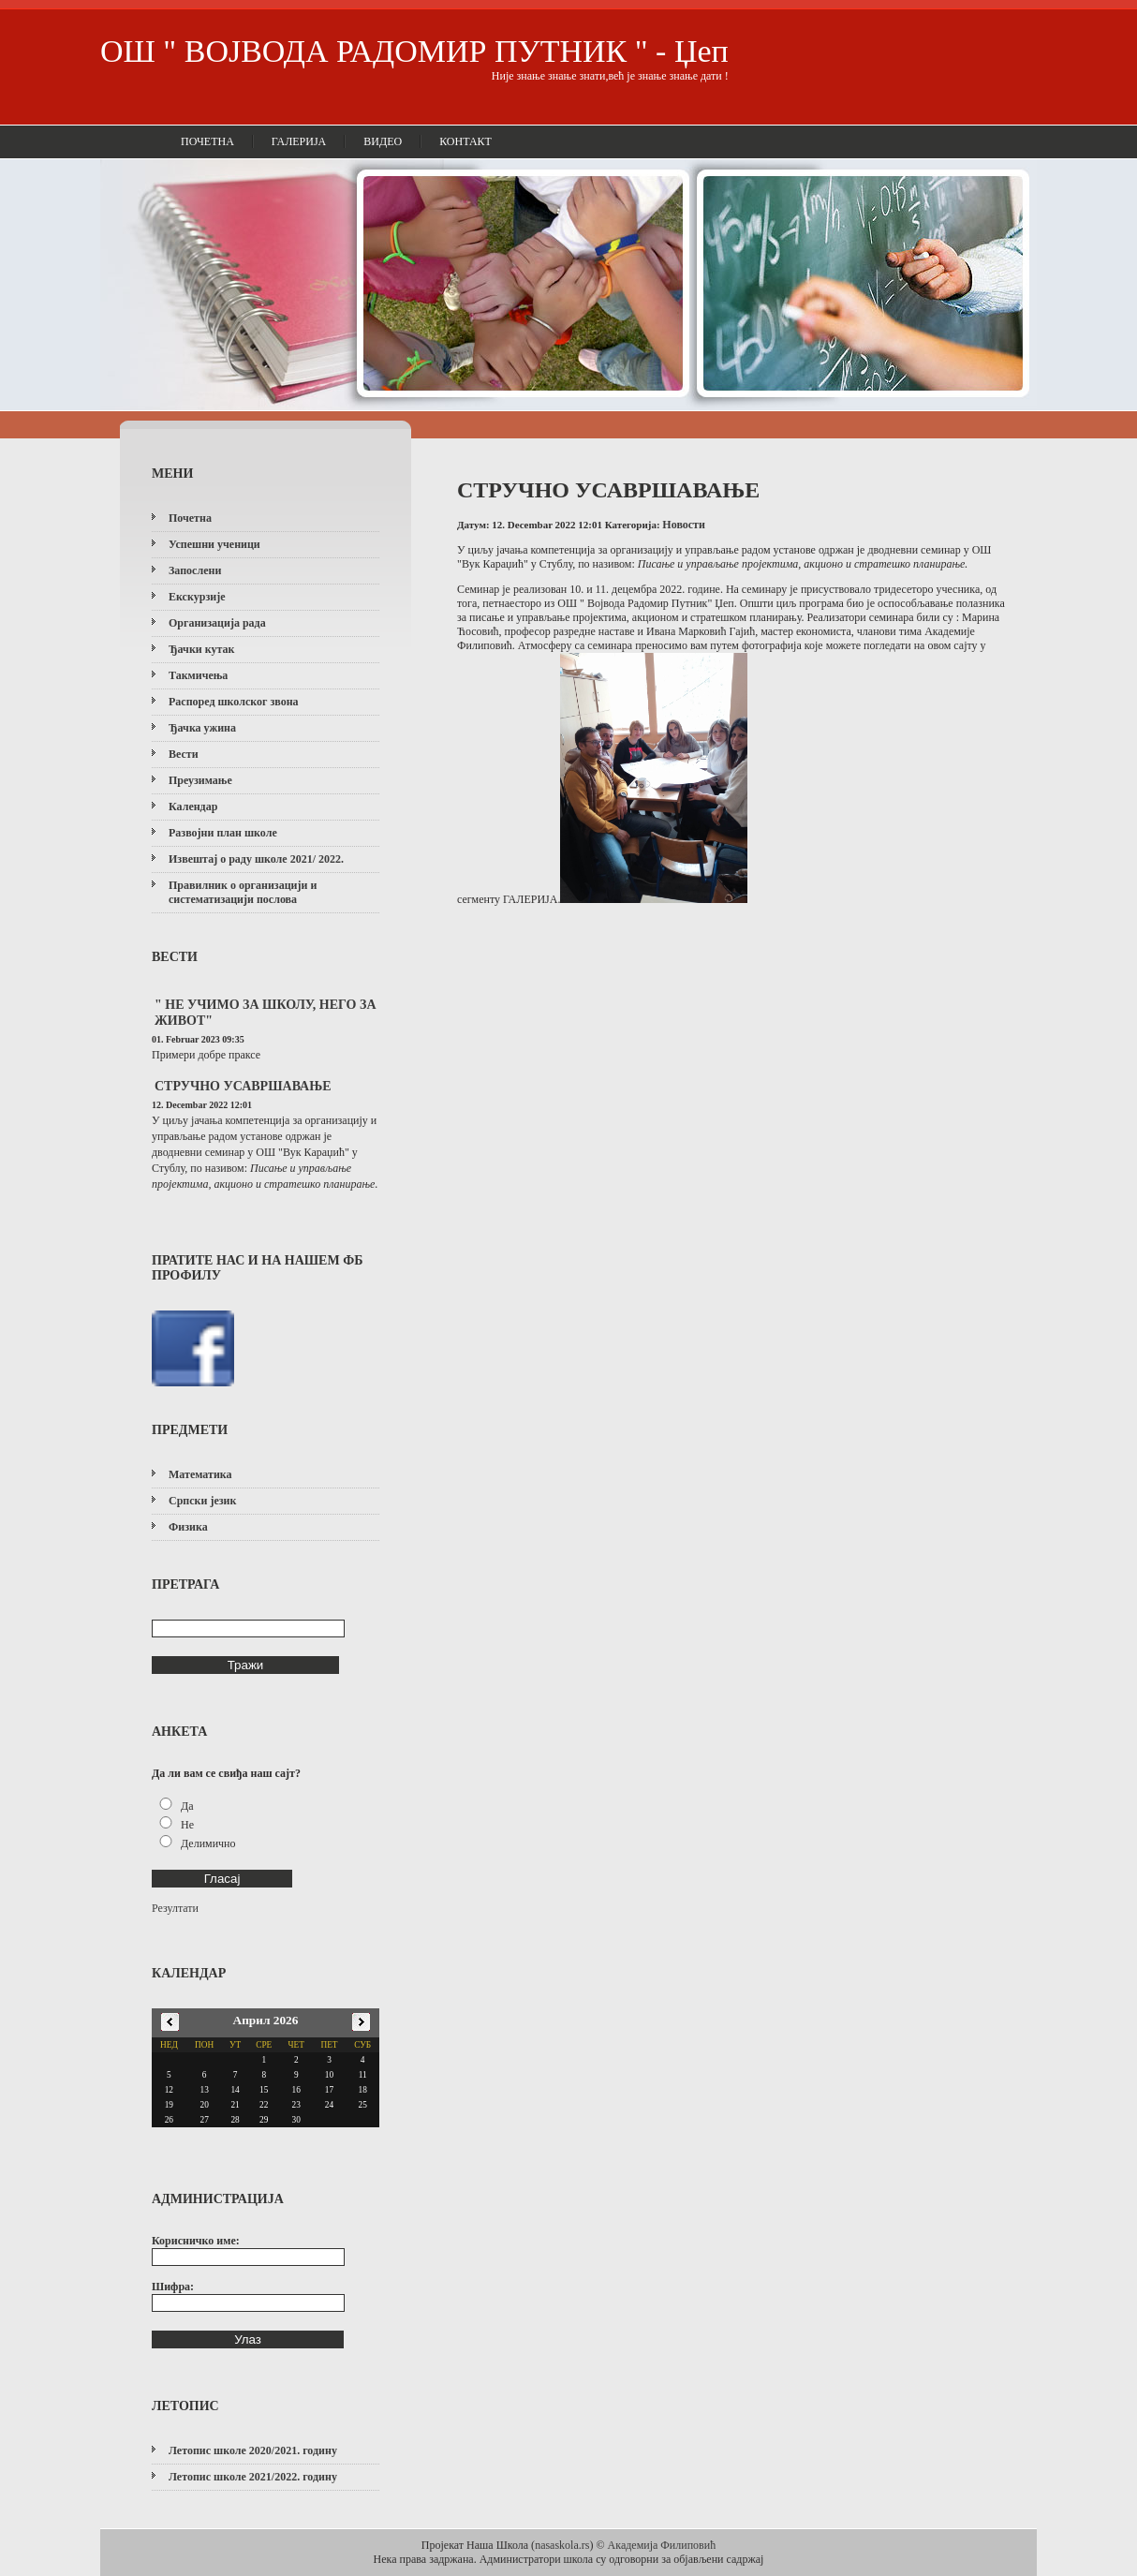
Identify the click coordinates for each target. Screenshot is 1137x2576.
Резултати (175, 1908)
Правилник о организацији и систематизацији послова (243, 892)
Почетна (207, 141)
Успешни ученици (214, 544)
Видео (382, 141)
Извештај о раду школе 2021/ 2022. (256, 859)
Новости (683, 524)
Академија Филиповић (662, 2545)
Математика (200, 1474)
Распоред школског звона (234, 701)
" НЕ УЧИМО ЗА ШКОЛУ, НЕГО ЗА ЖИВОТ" (266, 1013)
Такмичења (198, 675)
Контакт (465, 141)
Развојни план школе (223, 832)
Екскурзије (197, 596)
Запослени (195, 570)
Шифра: (173, 2286)
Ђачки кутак (201, 649)
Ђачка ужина (202, 727)
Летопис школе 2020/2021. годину (253, 2450)
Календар (193, 806)
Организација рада (217, 622)
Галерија (299, 141)
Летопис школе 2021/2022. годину (253, 2476)
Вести (184, 754)
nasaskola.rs (562, 2545)
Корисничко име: (196, 2240)
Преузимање (200, 780)
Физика (188, 1526)
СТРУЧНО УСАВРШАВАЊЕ (243, 1086)
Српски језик (202, 1500)
